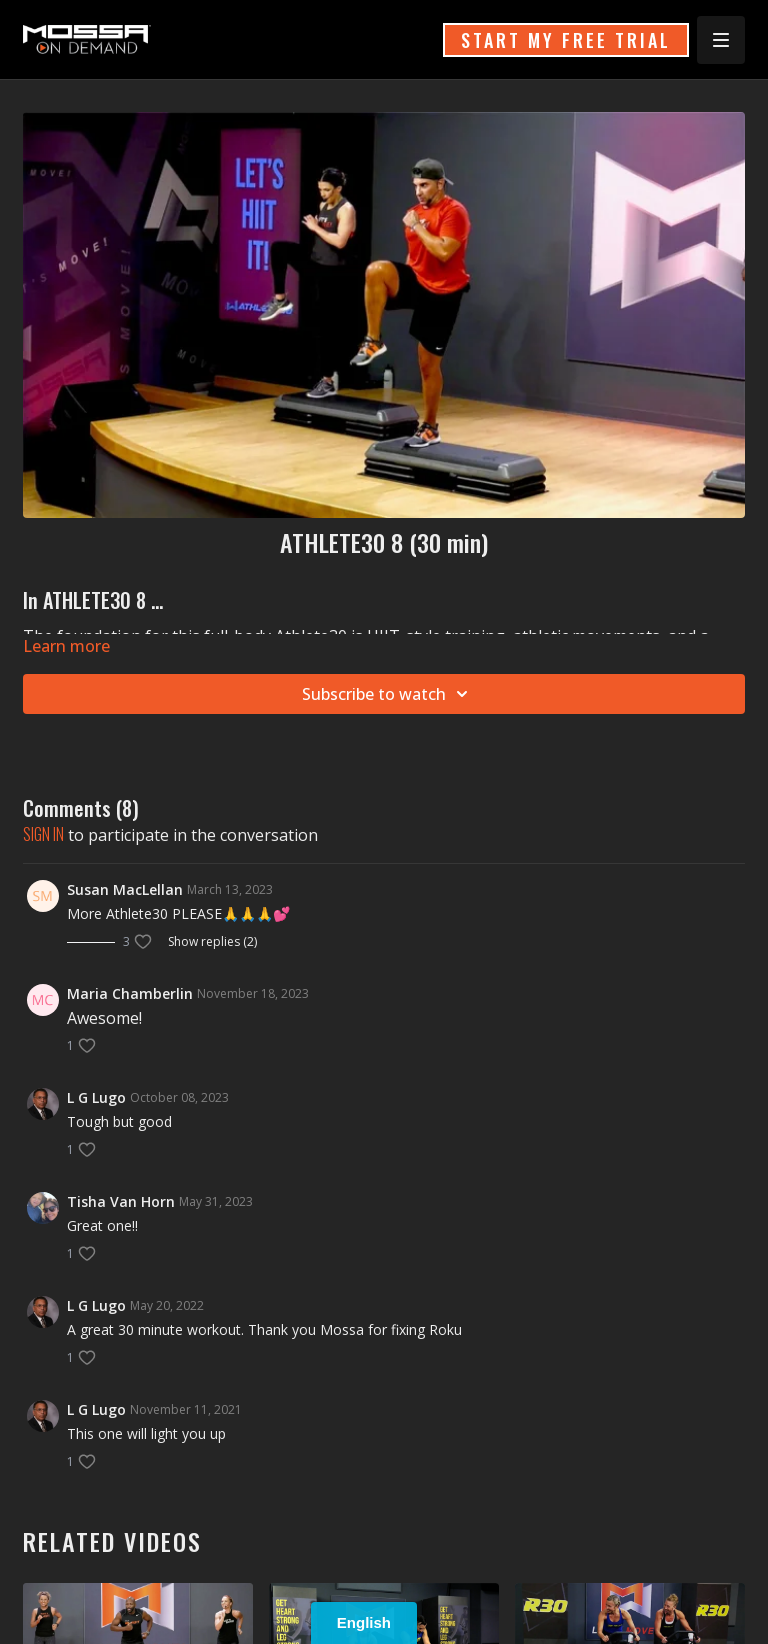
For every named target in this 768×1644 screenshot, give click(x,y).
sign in (43, 834)
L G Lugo (96, 1097)
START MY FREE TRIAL (566, 40)
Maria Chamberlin (130, 993)
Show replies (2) (212, 942)
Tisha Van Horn (121, 1201)
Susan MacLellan (125, 889)
